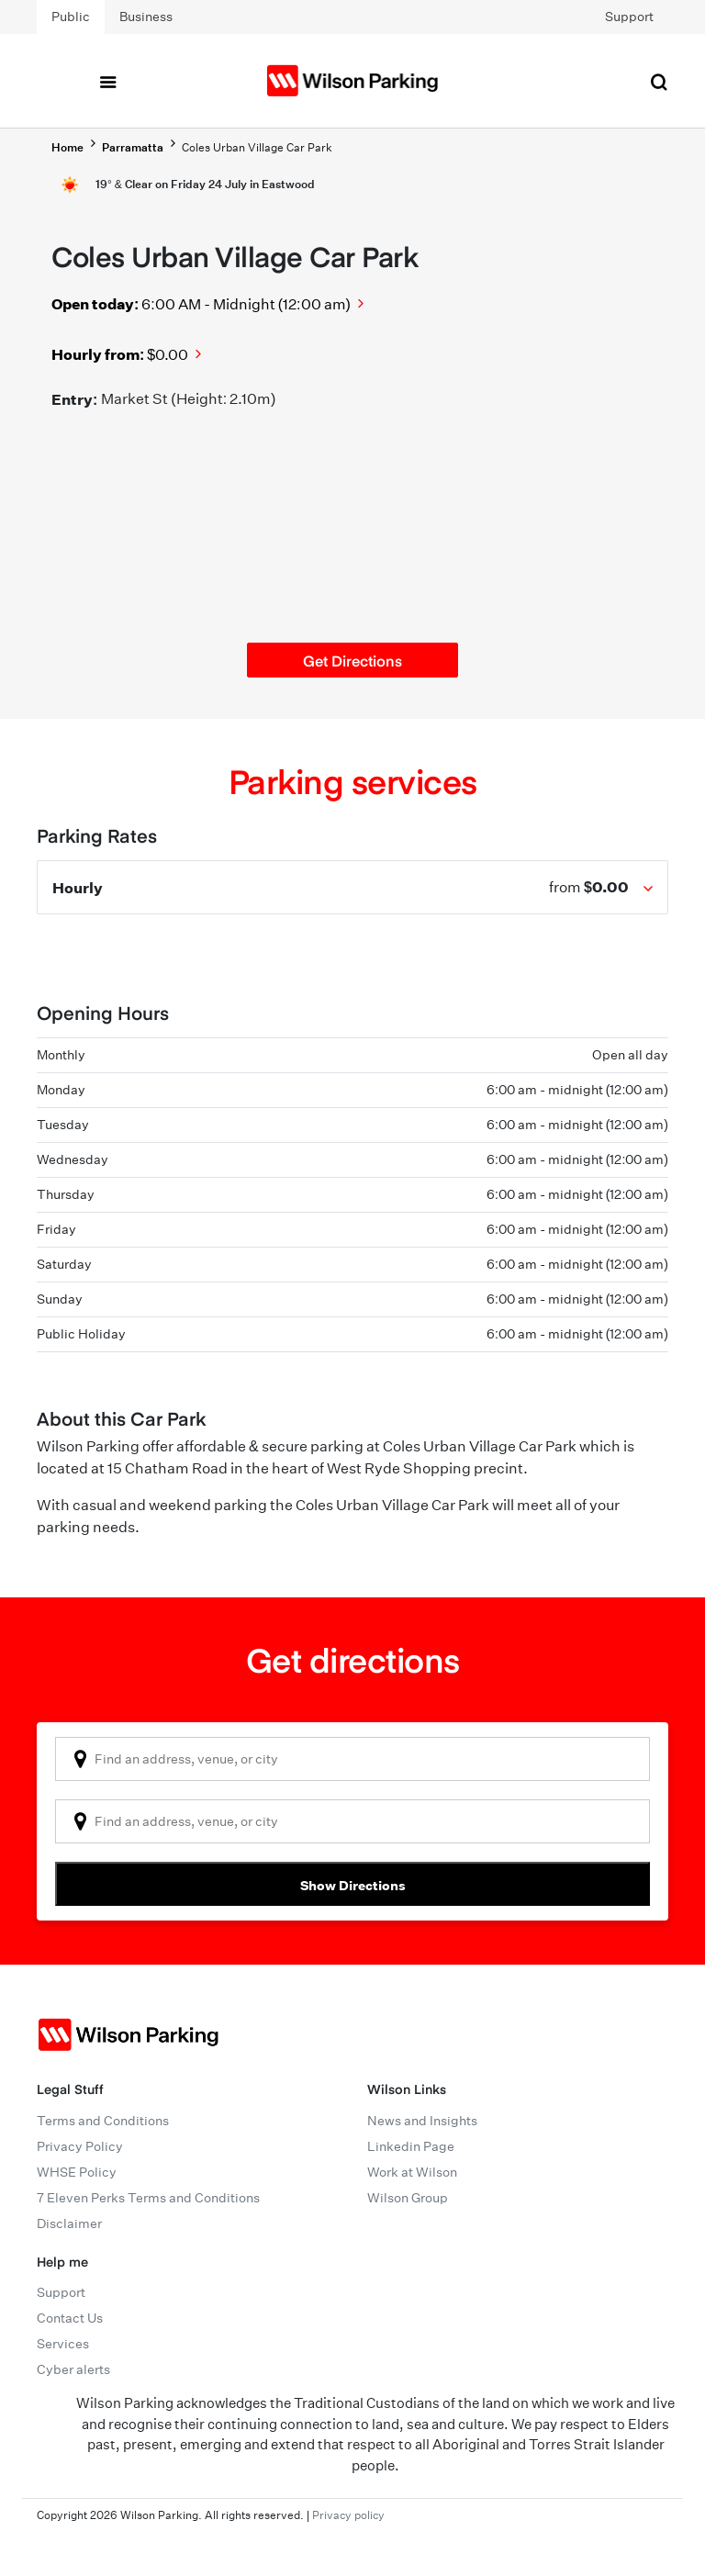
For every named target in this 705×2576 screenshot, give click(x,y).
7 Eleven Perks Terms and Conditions (148, 2197)
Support (629, 16)
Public (70, 16)
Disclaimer (69, 2223)
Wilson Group (407, 2197)
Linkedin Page (410, 2146)
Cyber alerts (73, 2369)
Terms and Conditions (103, 2120)
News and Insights (422, 2120)
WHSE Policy (77, 2172)
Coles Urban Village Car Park (257, 147)
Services (63, 2343)
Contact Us (70, 2318)
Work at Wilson (412, 2172)
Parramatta (132, 147)
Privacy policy (348, 2515)
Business (146, 16)
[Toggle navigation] (107, 81)
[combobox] (352, 1759)
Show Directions (353, 1885)
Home (67, 147)
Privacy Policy (80, 2146)
